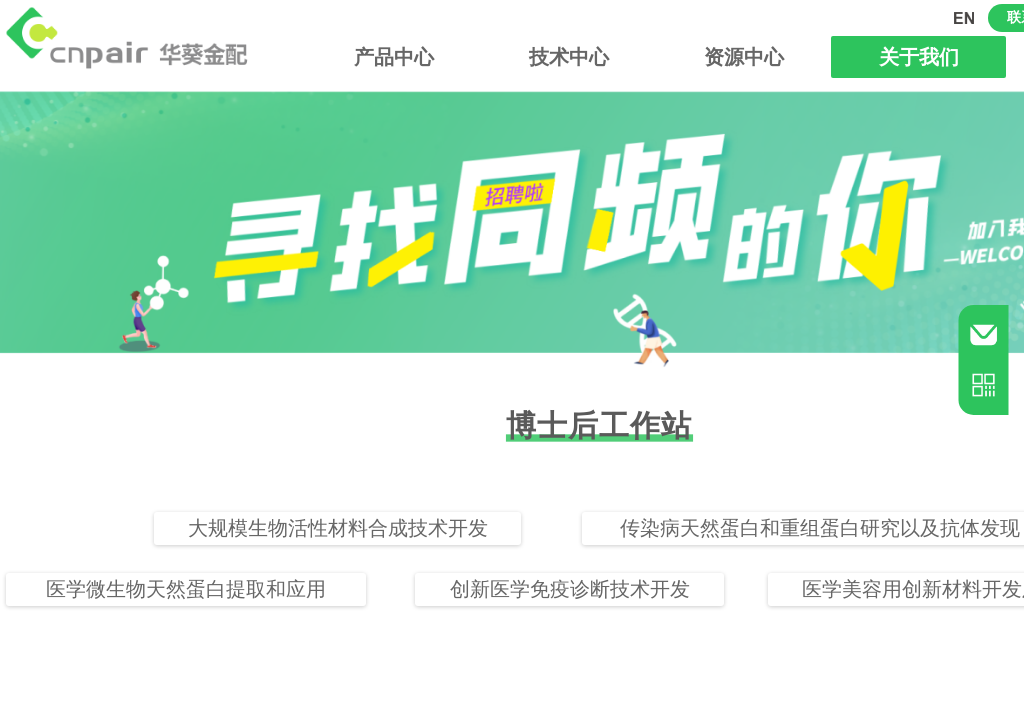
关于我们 (919, 57)
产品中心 (394, 57)
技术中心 (569, 57)
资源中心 (744, 57)
